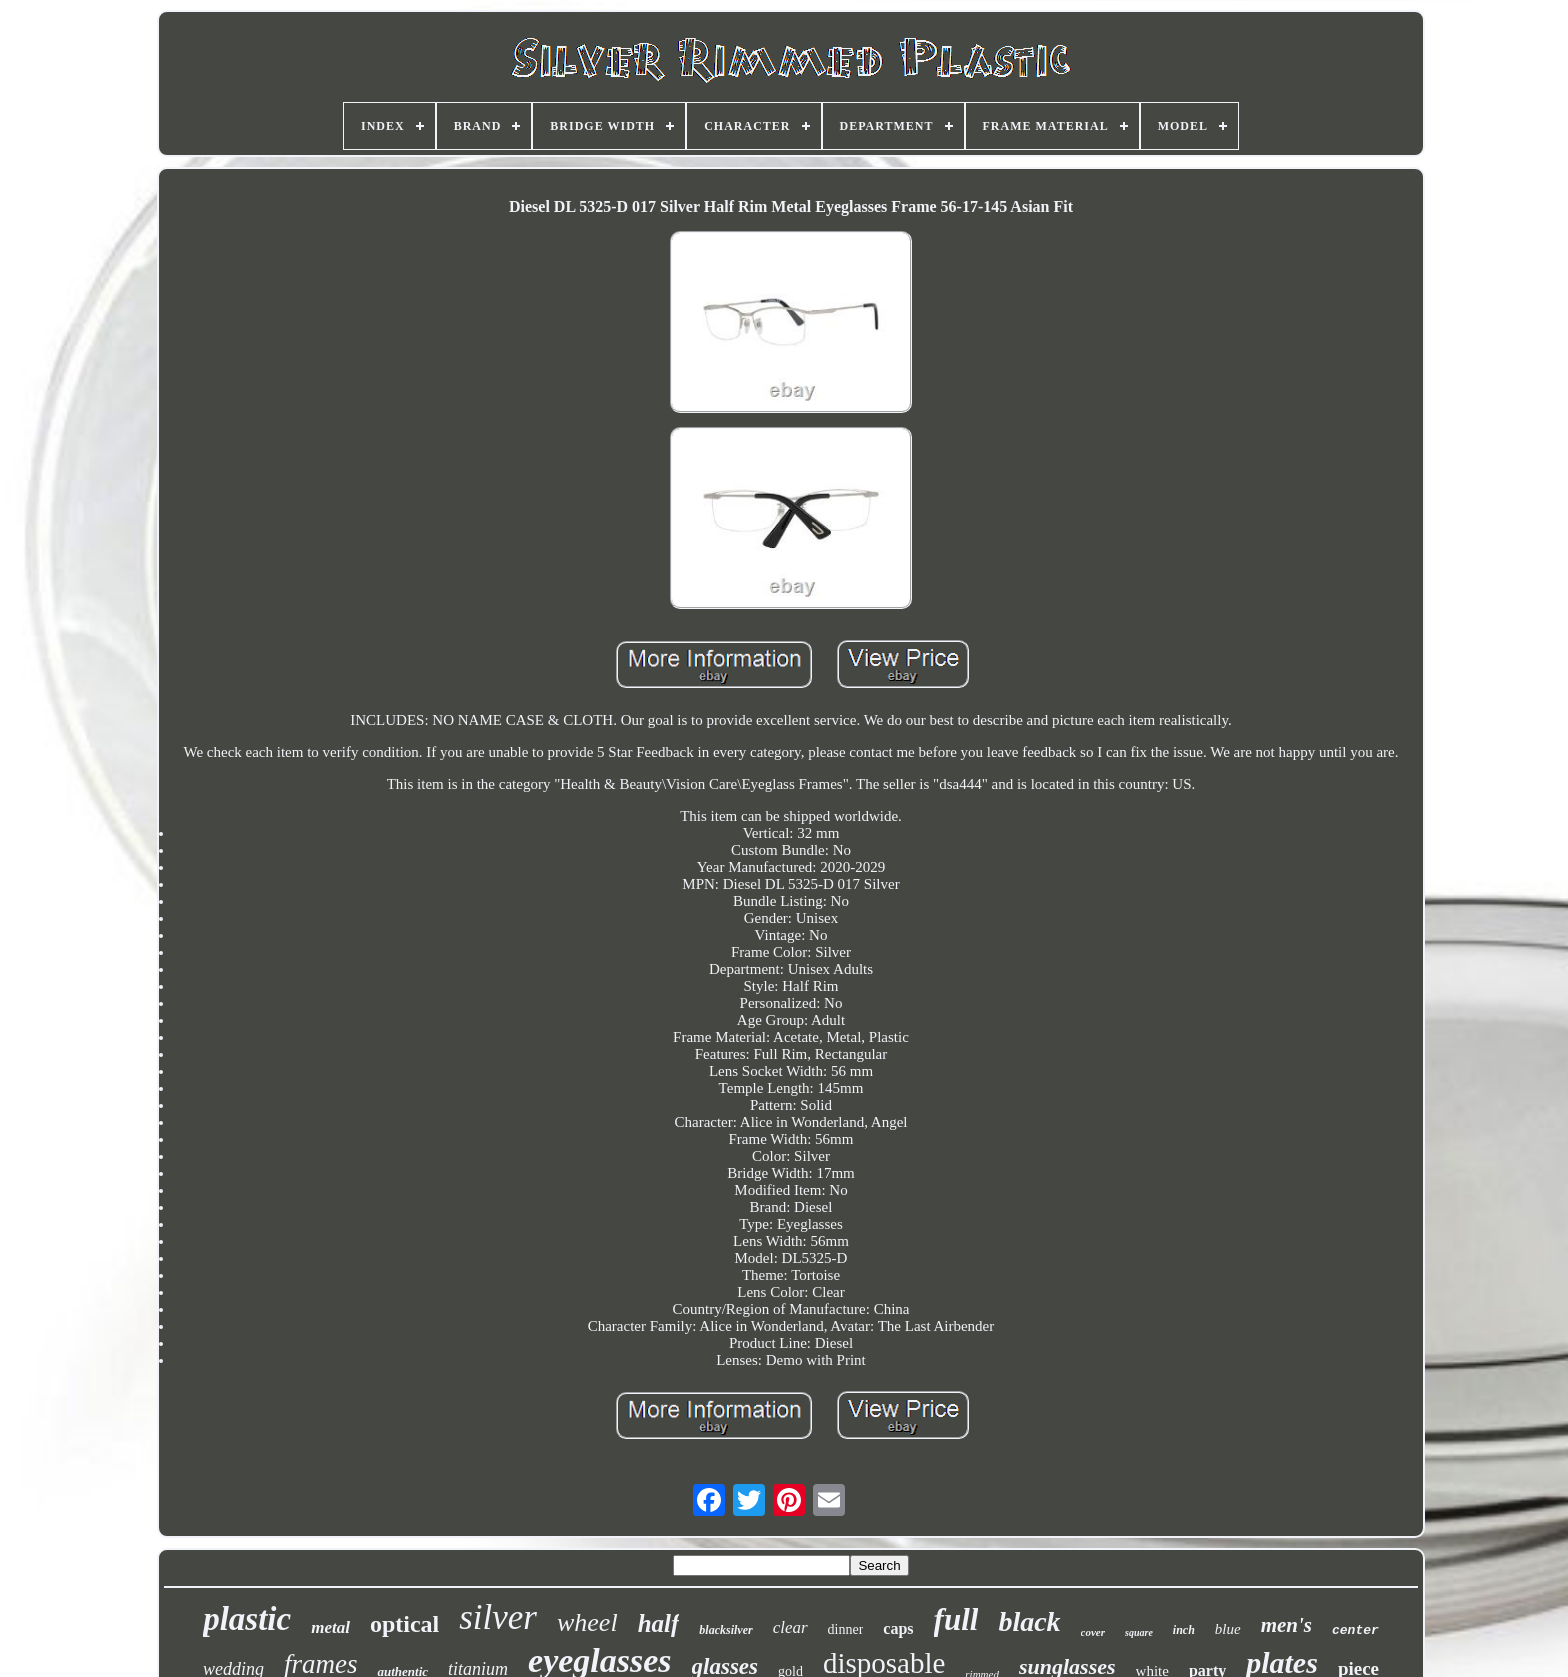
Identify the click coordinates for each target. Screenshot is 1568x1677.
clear (790, 1627)
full (956, 1619)
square (1139, 1632)
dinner (846, 1629)
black (1029, 1621)
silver (498, 1617)
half (659, 1623)
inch (1184, 1630)
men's (1286, 1625)
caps (898, 1628)
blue (1228, 1629)
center (1355, 1630)
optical (404, 1624)
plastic (247, 1619)
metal (330, 1627)
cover (1093, 1632)
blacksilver (725, 1630)
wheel (587, 1622)
